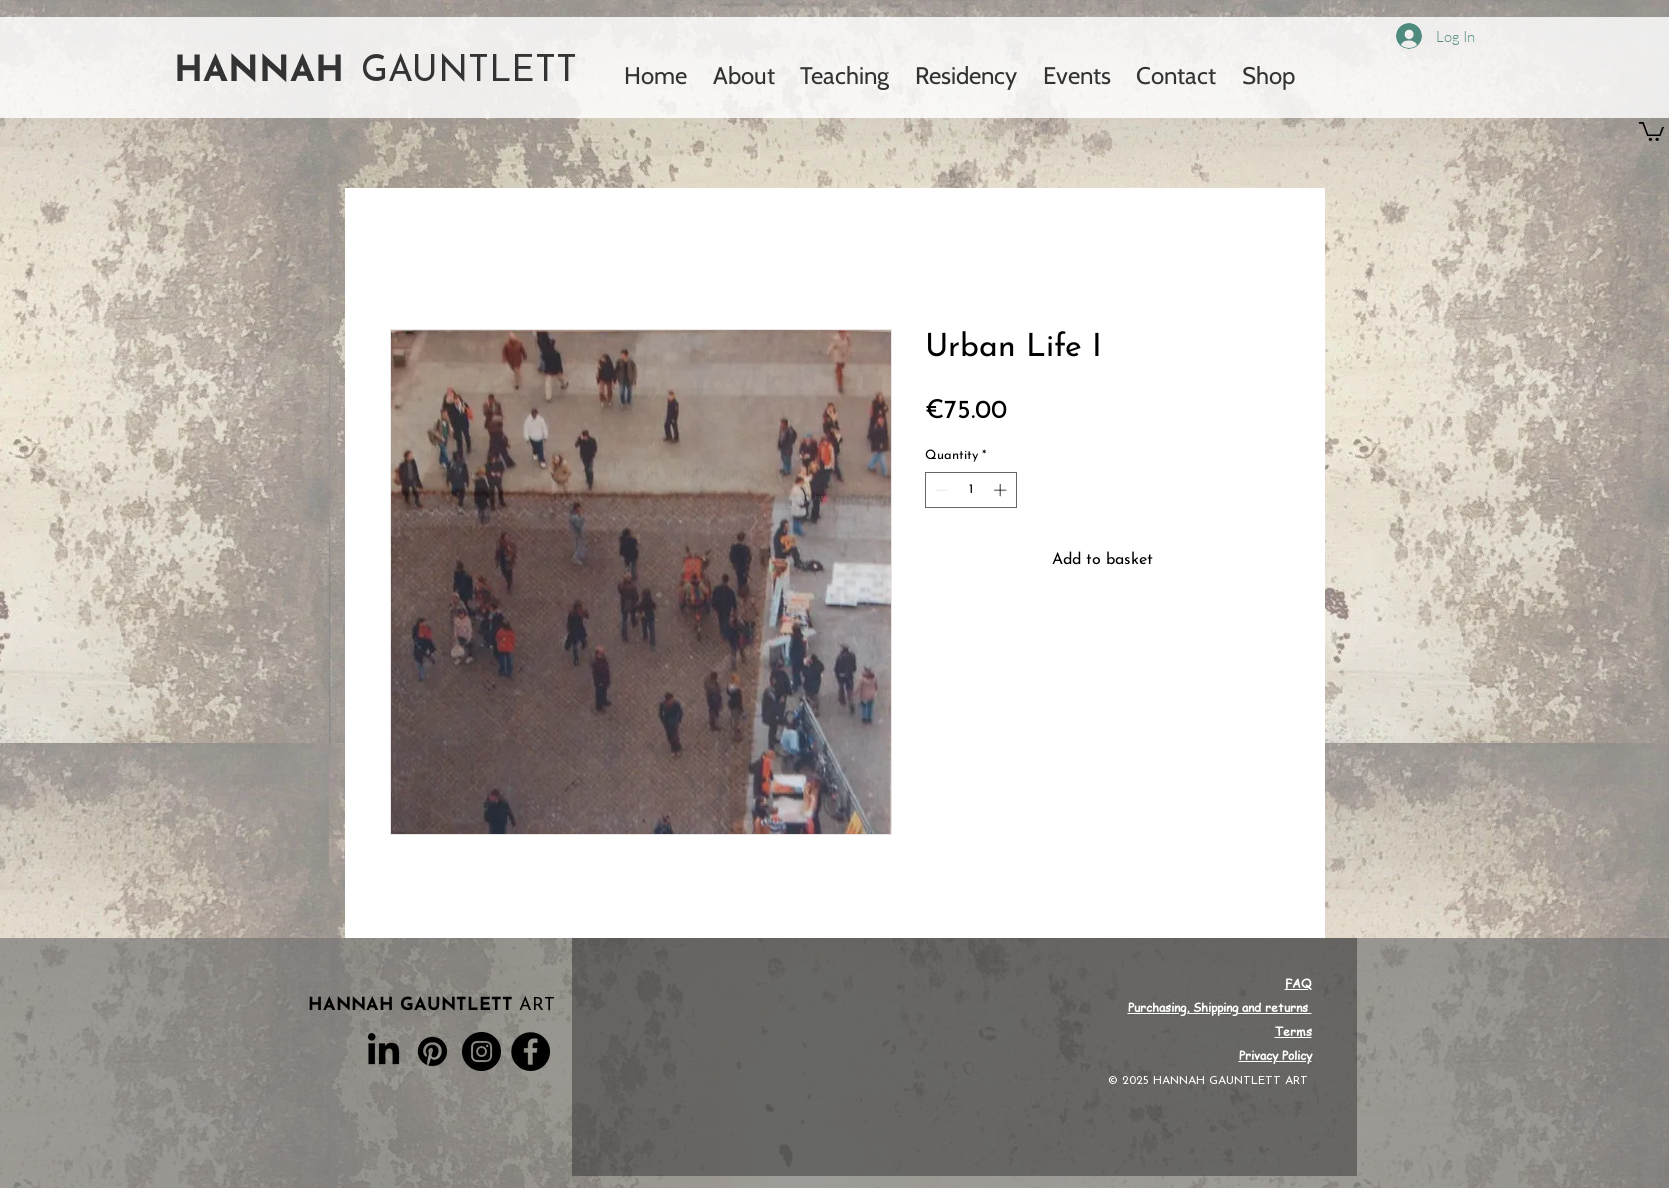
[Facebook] (530, 1051)
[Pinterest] (432, 1051)
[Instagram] (481, 1051)
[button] (1651, 130)
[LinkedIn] (383, 1051)
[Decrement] (940, 490)
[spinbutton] (970, 490)
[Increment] (1002, 490)
